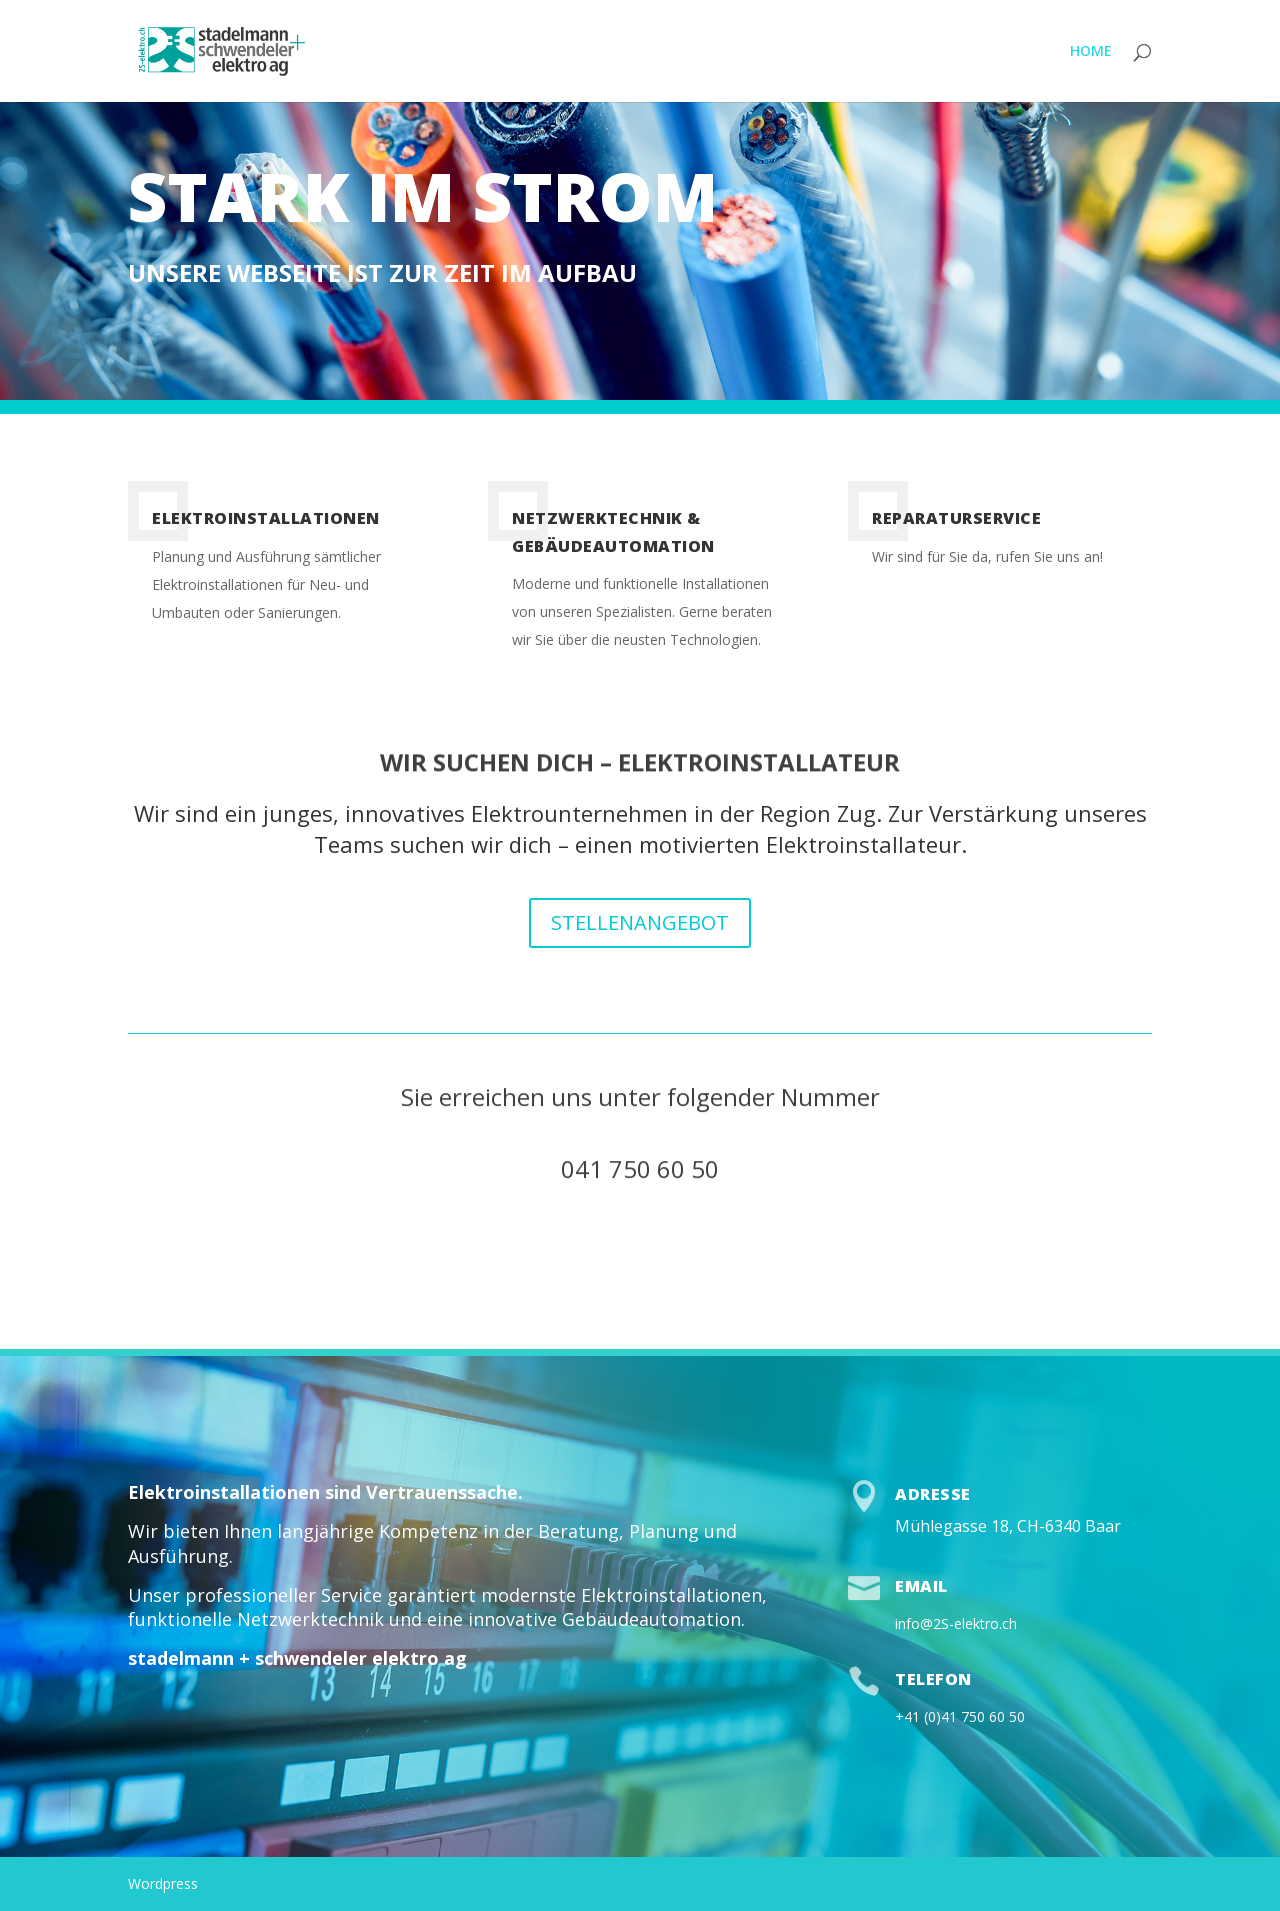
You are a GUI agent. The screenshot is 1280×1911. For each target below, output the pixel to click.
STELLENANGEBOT (640, 922)
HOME (1091, 52)
